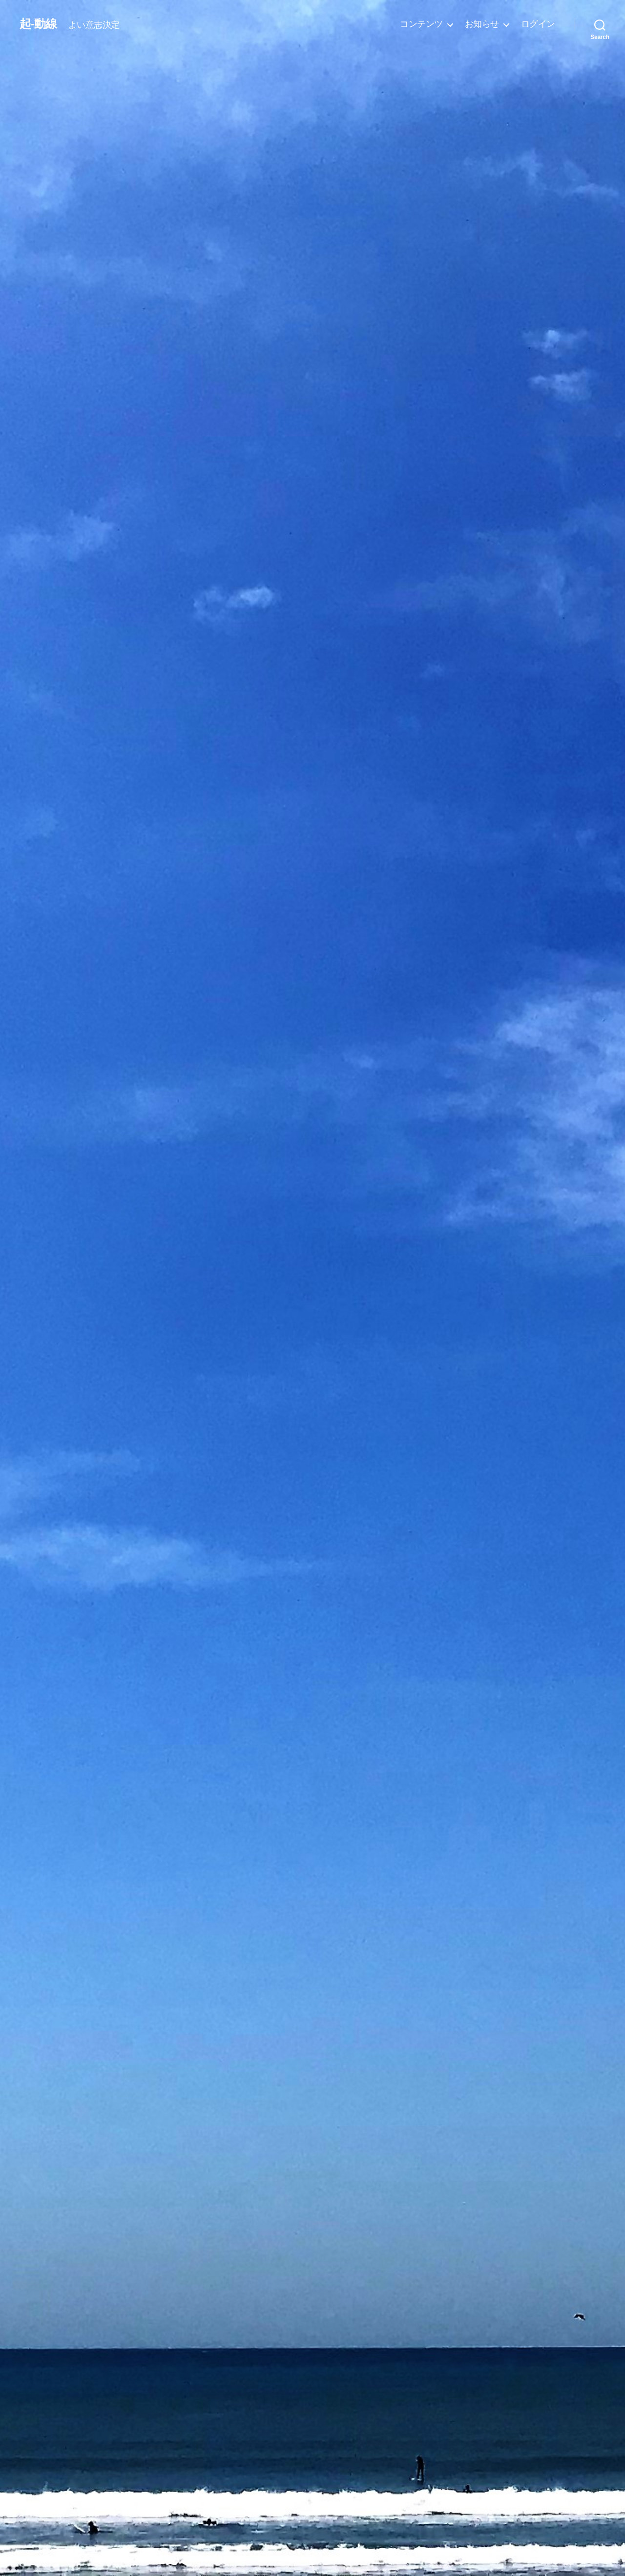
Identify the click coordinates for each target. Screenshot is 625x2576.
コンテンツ (421, 24)
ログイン (538, 24)
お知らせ (482, 24)
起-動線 (38, 24)
